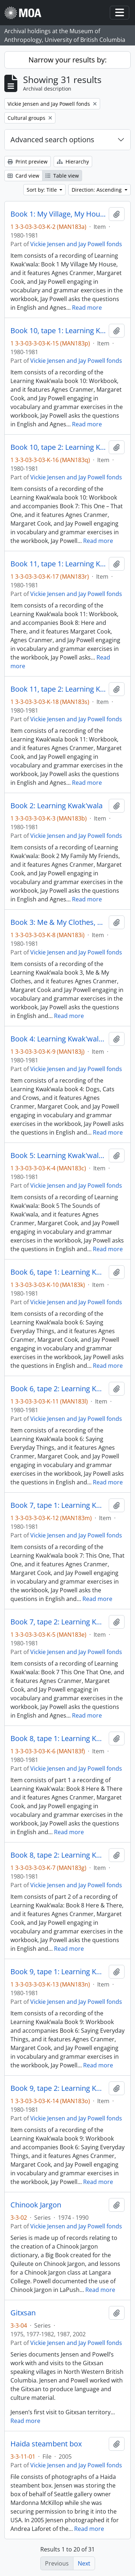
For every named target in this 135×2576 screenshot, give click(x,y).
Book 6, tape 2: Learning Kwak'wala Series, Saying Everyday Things (58, 1388)
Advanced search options (52, 139)
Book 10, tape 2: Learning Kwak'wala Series (58, 447)
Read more (87, 308)
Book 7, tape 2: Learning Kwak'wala (58, 1622)
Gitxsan (23, 2313)
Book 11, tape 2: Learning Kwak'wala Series (58, 689)
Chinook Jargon (35, 2205)
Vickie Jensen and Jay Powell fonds (76, 244)
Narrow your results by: (67, 60)
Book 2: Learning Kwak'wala (56, 805)
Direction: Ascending (97, 189)
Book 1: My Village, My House (58, 214)
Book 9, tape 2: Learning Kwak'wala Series (58, 2088)
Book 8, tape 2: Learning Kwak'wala (58, 1855)
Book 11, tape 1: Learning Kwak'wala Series (58, 564)
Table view (62, 175)
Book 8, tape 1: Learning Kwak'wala (58, 1738)
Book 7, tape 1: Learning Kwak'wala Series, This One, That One (58, 1505)
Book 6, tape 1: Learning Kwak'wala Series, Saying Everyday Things (58, 1272)
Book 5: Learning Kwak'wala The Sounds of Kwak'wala (58, 1155)
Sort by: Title (42, 189)
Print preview (28, 161)
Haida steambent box (46, 2444)
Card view (23, 175)
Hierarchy (73, 161)
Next (84, 2563)
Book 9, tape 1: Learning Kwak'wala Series (58, 1971)
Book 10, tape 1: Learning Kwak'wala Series (58, 330)
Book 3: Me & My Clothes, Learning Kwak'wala (58, 922)
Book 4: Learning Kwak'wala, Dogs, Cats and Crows (58, 1039)
